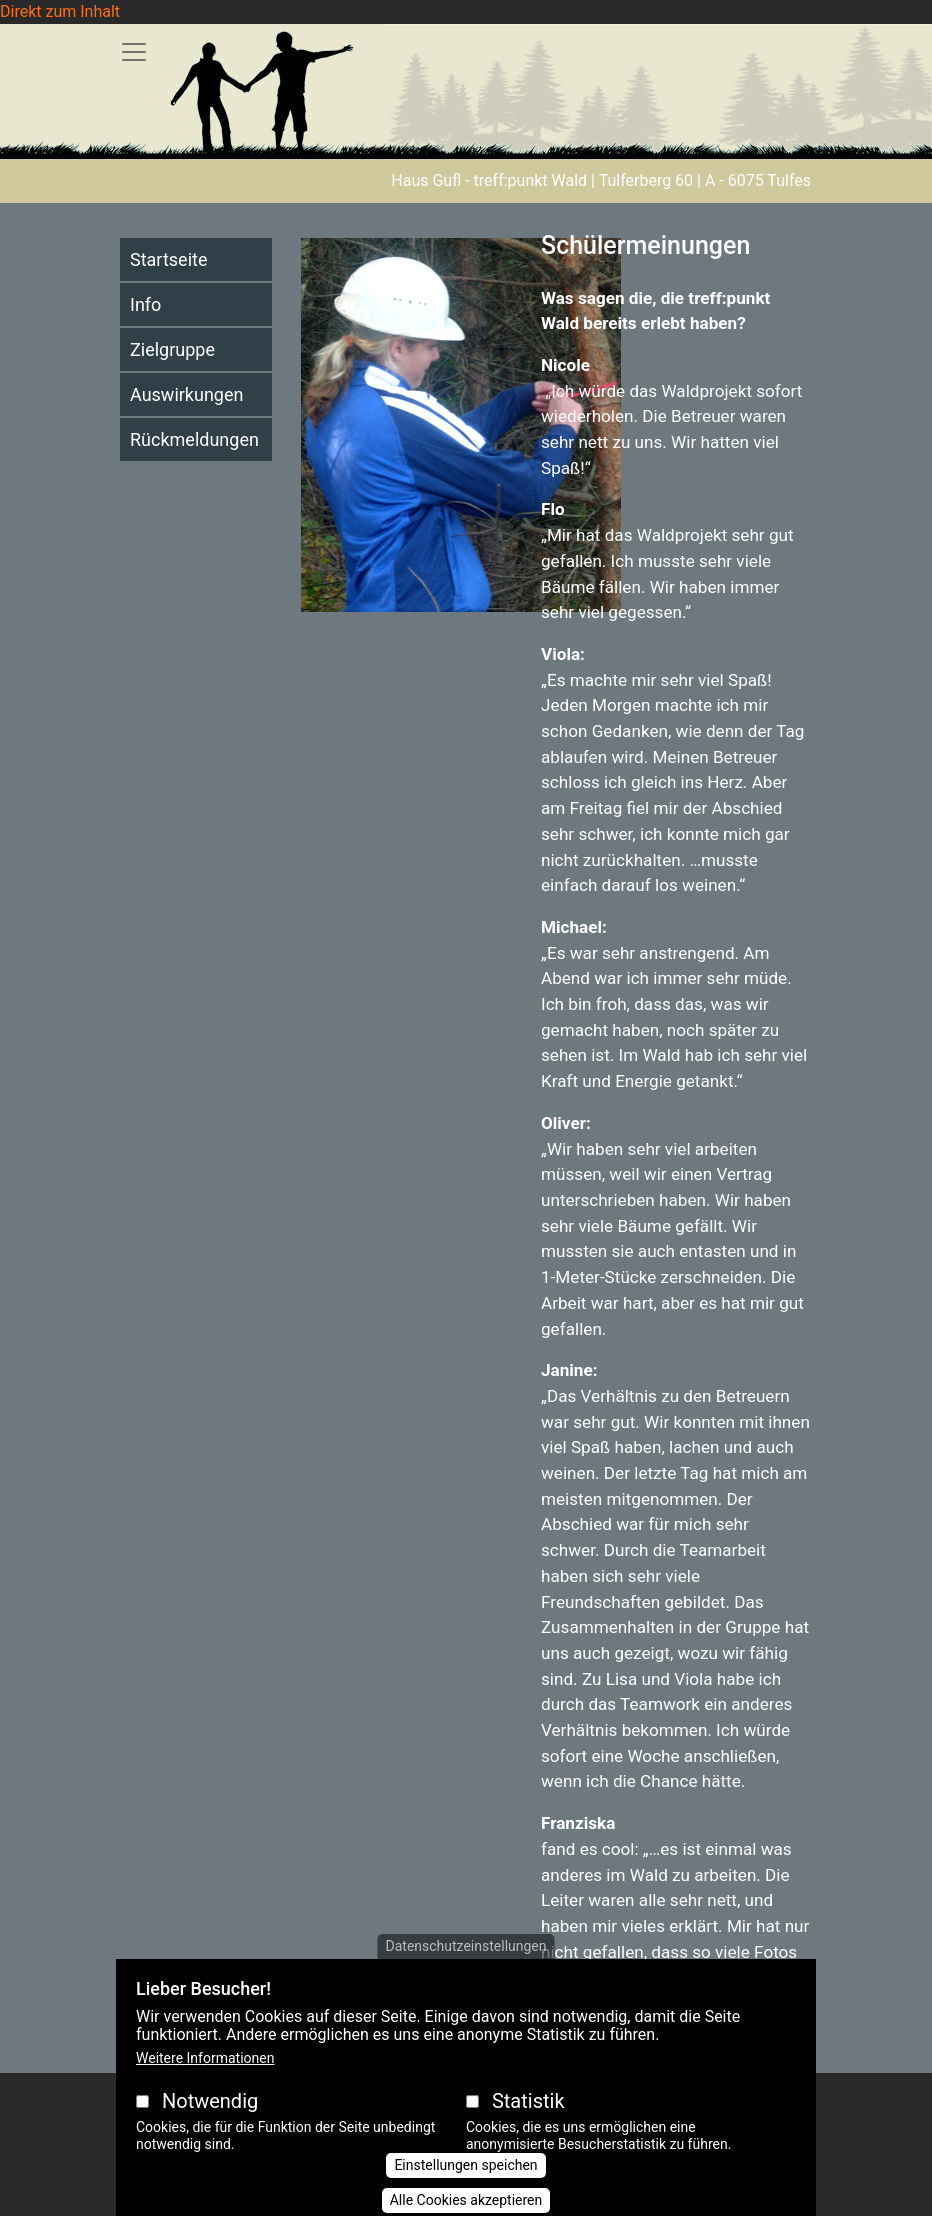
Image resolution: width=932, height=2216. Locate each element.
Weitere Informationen (205, 2073)
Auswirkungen (186, 394)
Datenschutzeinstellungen (466, 1961)
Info (145, 304)
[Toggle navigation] (134, 52)
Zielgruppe (172, 349)
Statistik (528, 2116)
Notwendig (210, 2116)
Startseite (168, 259)
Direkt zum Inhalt (60, 11)
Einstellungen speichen (465, 2179)
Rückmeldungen (194, 439)
